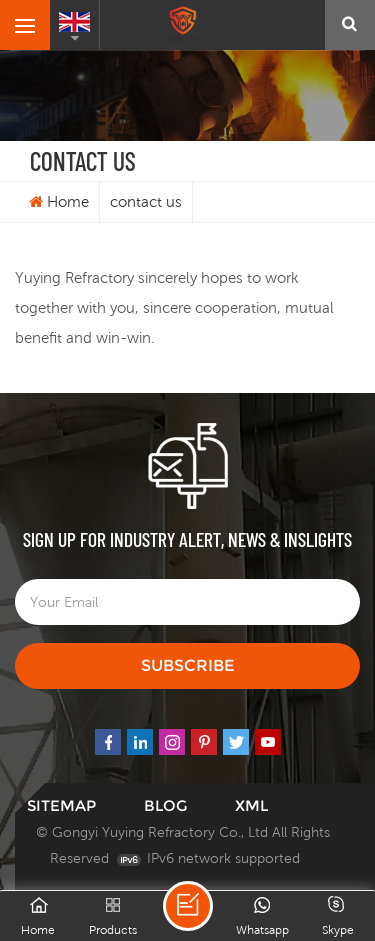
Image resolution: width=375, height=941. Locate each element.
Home (59, 201)
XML (251, 805)
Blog (165, 805)
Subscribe (187, 665)
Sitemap (61, 805)
